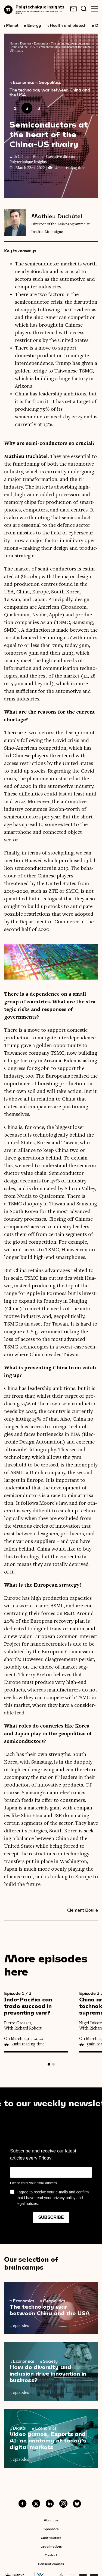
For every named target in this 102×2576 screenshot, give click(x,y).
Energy (32, 25)
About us (51, 2520)
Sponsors (51, 2529)
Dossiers (25, 43)
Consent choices (51, 2564)
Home (13, 43)
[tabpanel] (41, 2021)
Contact (51, 2555)
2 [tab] (53, 2064)
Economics (41, 43)
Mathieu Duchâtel (56, 216)
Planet (10, 25)
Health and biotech (66, 25)
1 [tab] (49, 2064)
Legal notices (51, 2546)
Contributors (51, 2537)
